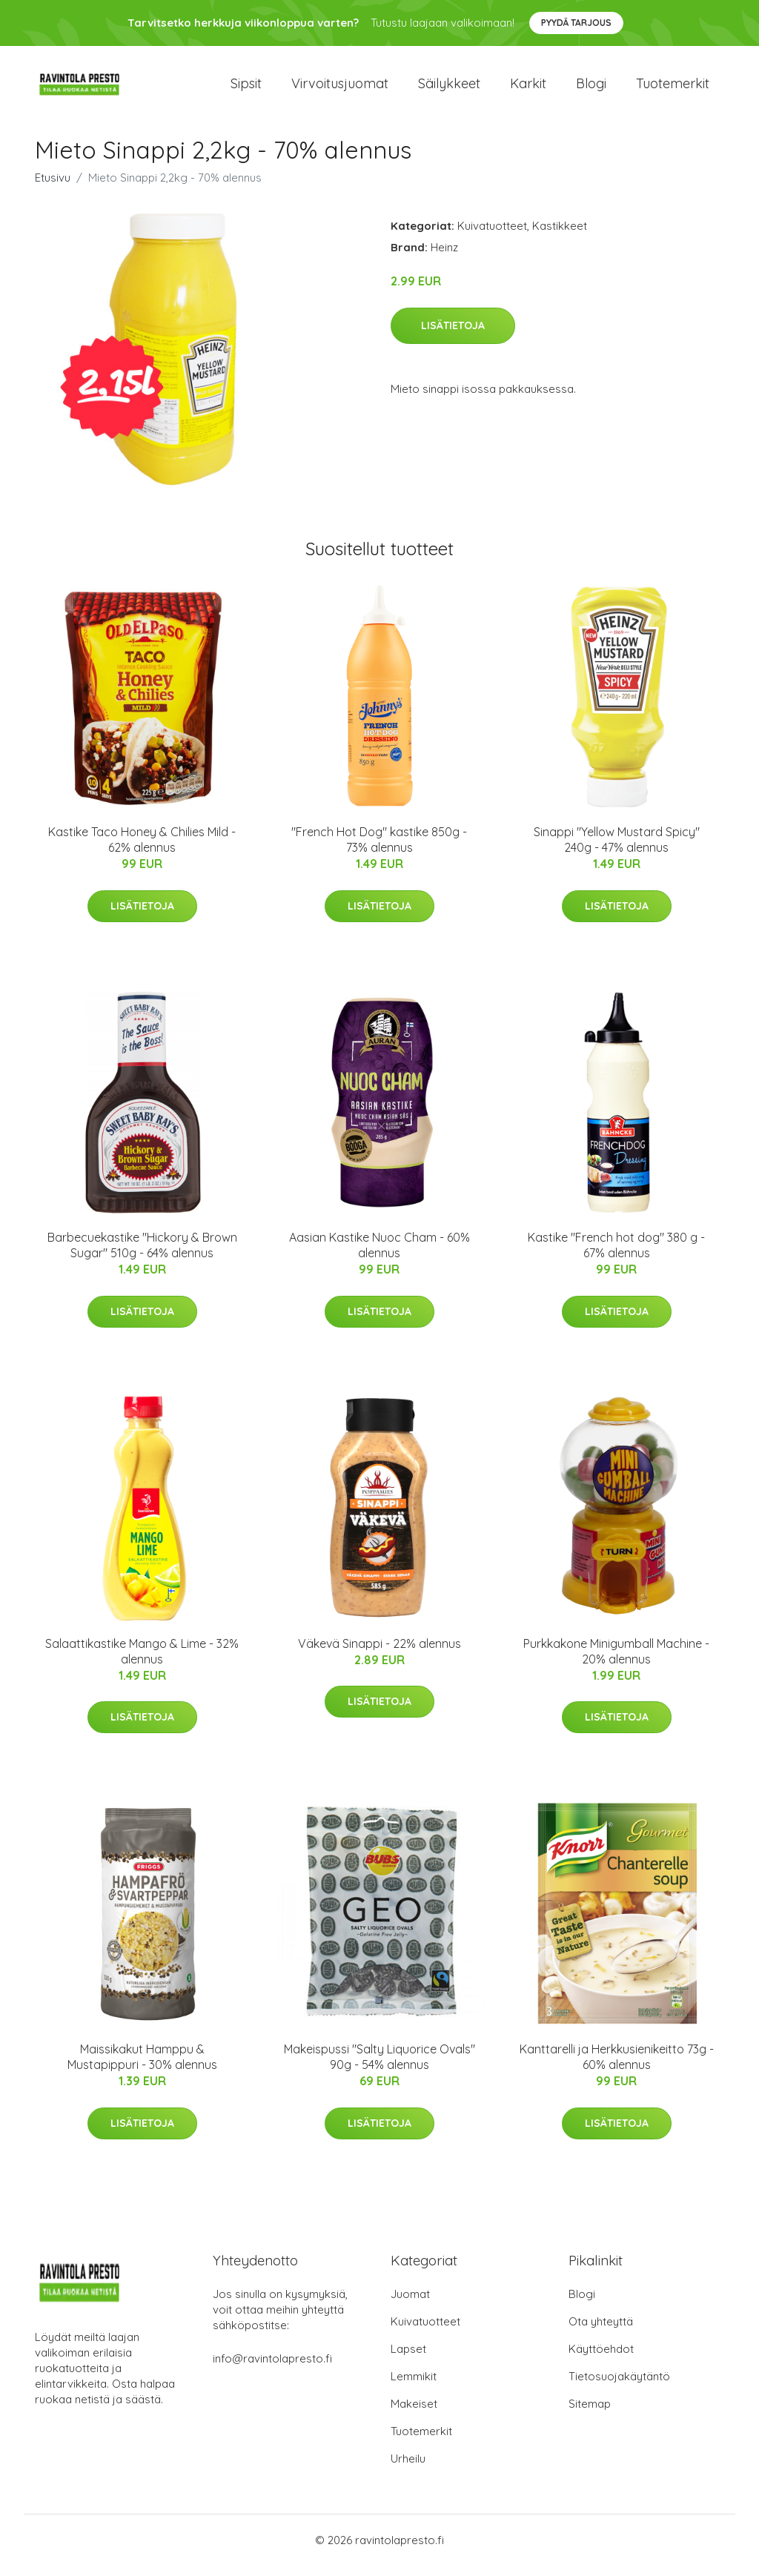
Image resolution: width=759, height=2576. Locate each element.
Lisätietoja (453, 335)
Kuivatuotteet (492, 236)
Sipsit (246, 88)
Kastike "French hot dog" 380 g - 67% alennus (616, 1256)
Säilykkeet (449, 88)
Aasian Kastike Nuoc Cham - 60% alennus (379, 1256)
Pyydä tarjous (576, 22)
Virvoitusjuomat (339, 88)
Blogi (591, 88)
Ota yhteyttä (601, 2332)
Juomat (410, 2304)
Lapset (408, 2359)
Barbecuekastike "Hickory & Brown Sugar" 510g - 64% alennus (142, 1256)
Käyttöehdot (601, 2359)
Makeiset (414, 2414)
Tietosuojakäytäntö (619, 2387)
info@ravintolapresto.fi (272, 2369)
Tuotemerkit (672, 88)
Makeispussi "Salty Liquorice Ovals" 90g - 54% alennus (379, 2067)
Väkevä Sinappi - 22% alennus (379, 1653)
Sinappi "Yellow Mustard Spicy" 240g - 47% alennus (617, 850)
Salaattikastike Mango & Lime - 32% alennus (142, 1661)
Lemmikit (414, 2387)
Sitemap (590, 2414)
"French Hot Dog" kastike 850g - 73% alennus (379, 850)
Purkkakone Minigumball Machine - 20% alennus (616, 1661)
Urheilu (408, 2469)
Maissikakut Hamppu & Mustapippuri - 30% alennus (142, 2067)
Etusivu (52, 188)
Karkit (528, 88)
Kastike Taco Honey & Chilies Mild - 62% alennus (142, 850)
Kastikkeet (559, 236)
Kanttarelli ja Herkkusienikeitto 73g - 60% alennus (617, 2067)
